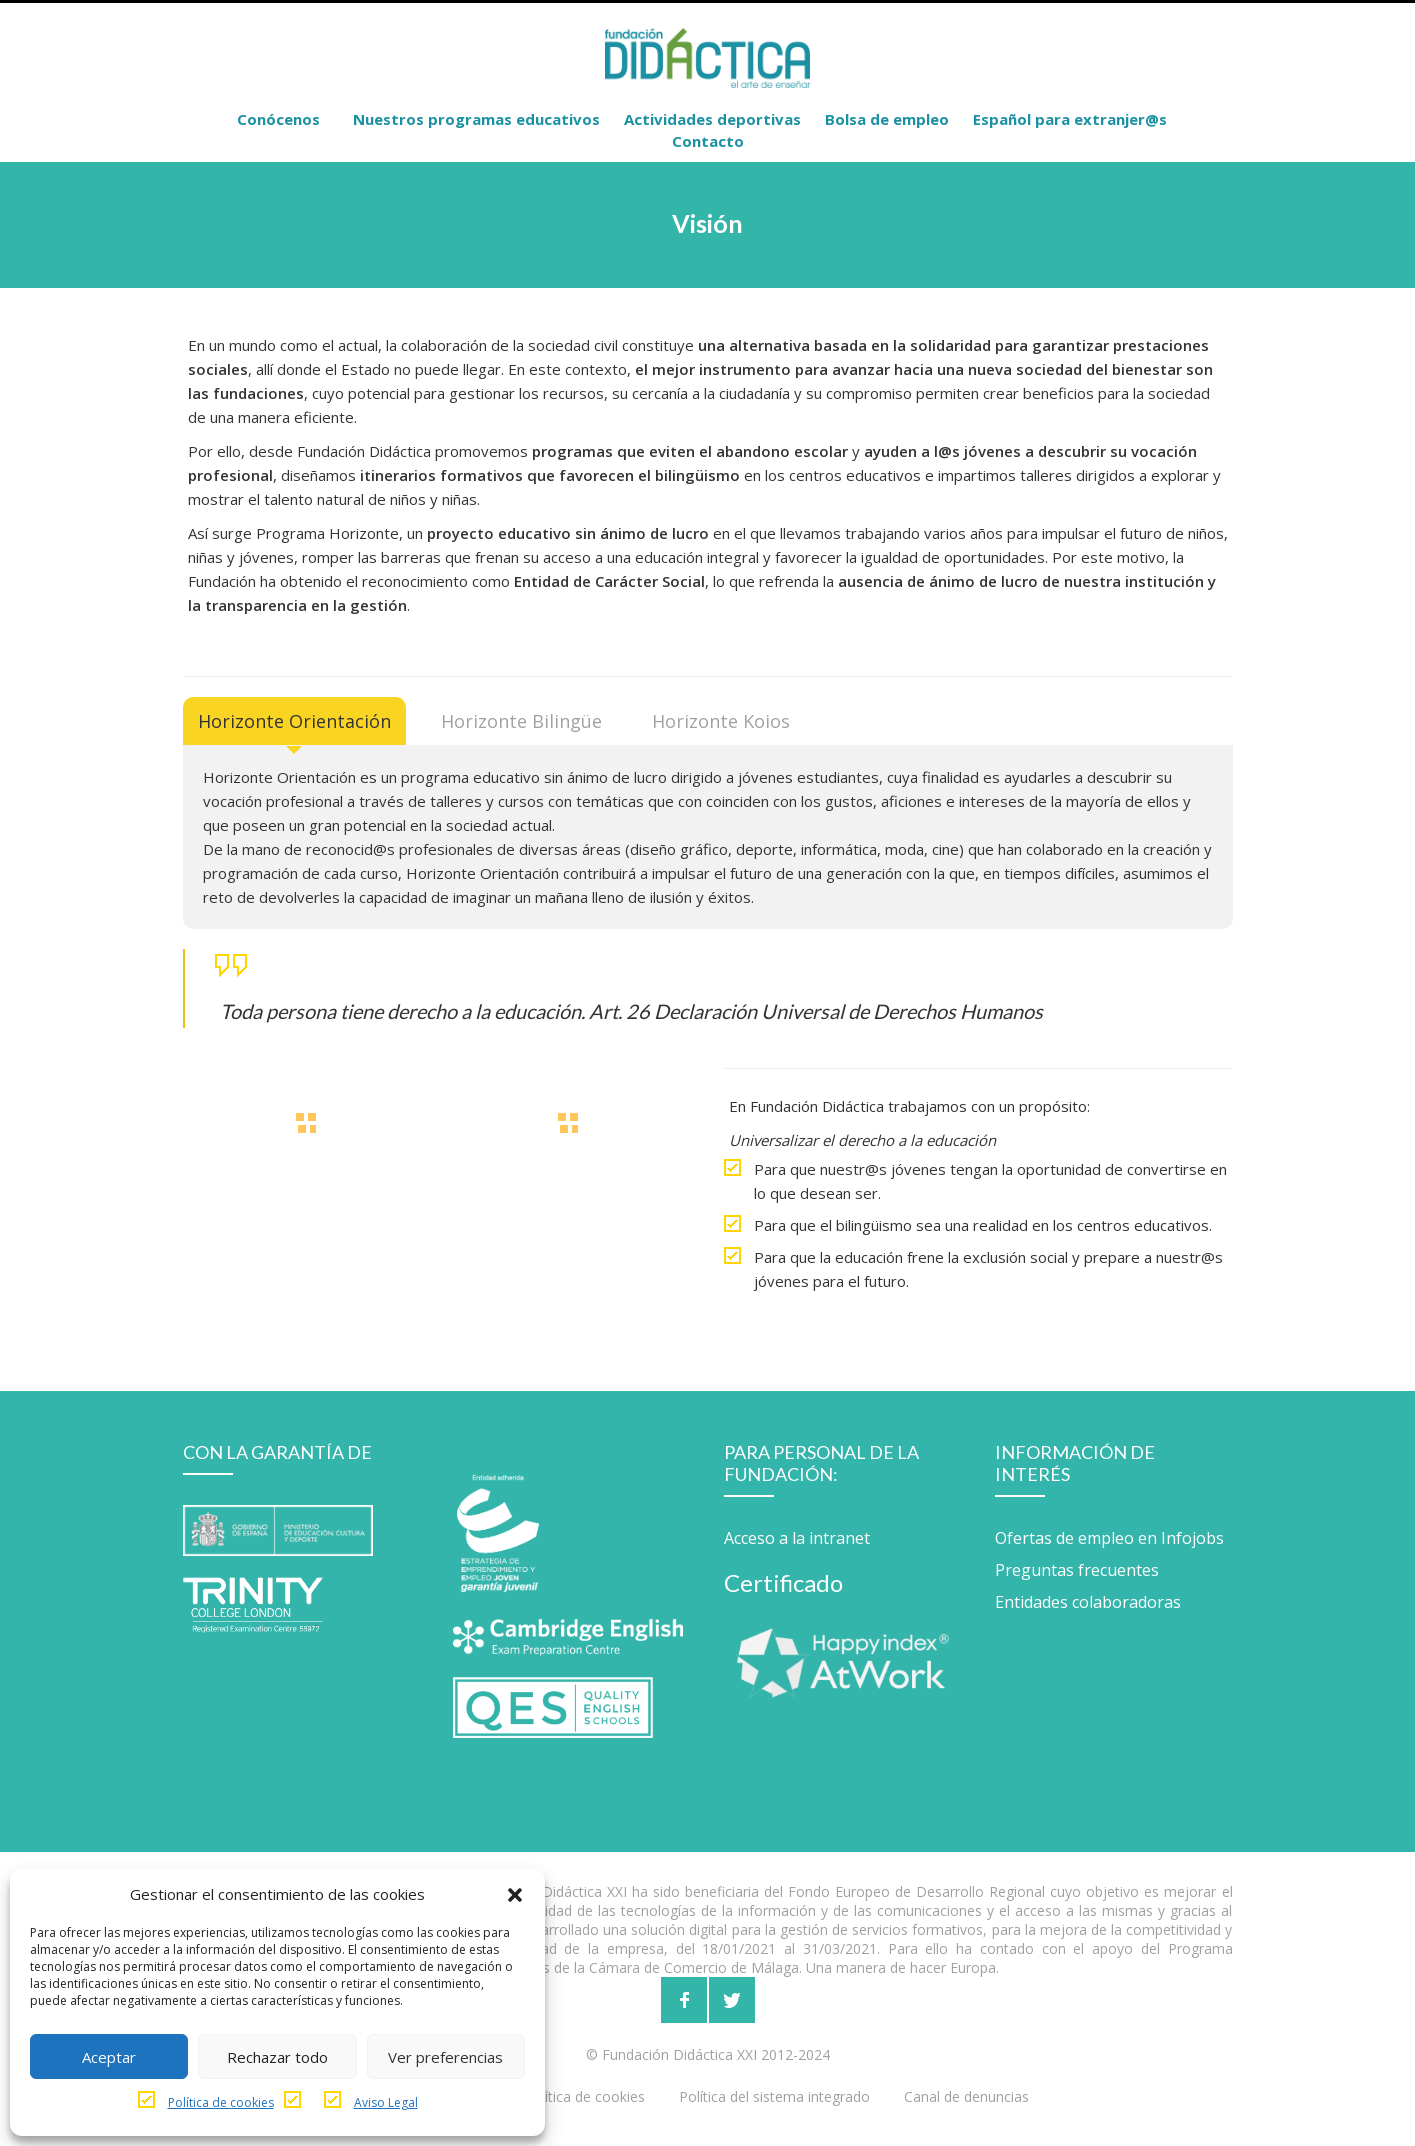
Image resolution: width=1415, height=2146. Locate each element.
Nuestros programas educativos (476, 119)
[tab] (294, 721)
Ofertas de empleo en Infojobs (1109, 1538)
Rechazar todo (277, 2057)
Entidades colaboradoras (1088, 1602)
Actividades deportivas (712, 119)
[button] (515, 1894)
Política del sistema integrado (774, 2096)
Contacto (708, 141)
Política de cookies (221, 2102)
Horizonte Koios (721, 721)
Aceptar (109, 2057)
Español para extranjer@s (1070, 119)
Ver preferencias (445, 2057)
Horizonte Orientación (294, 721)
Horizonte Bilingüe (521, 721)
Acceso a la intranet (797, 1538)
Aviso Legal (386, 2102)
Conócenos (278, 119)
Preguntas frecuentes (1077, 1570)
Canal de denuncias (966, 2096)
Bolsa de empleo (887, 119)
